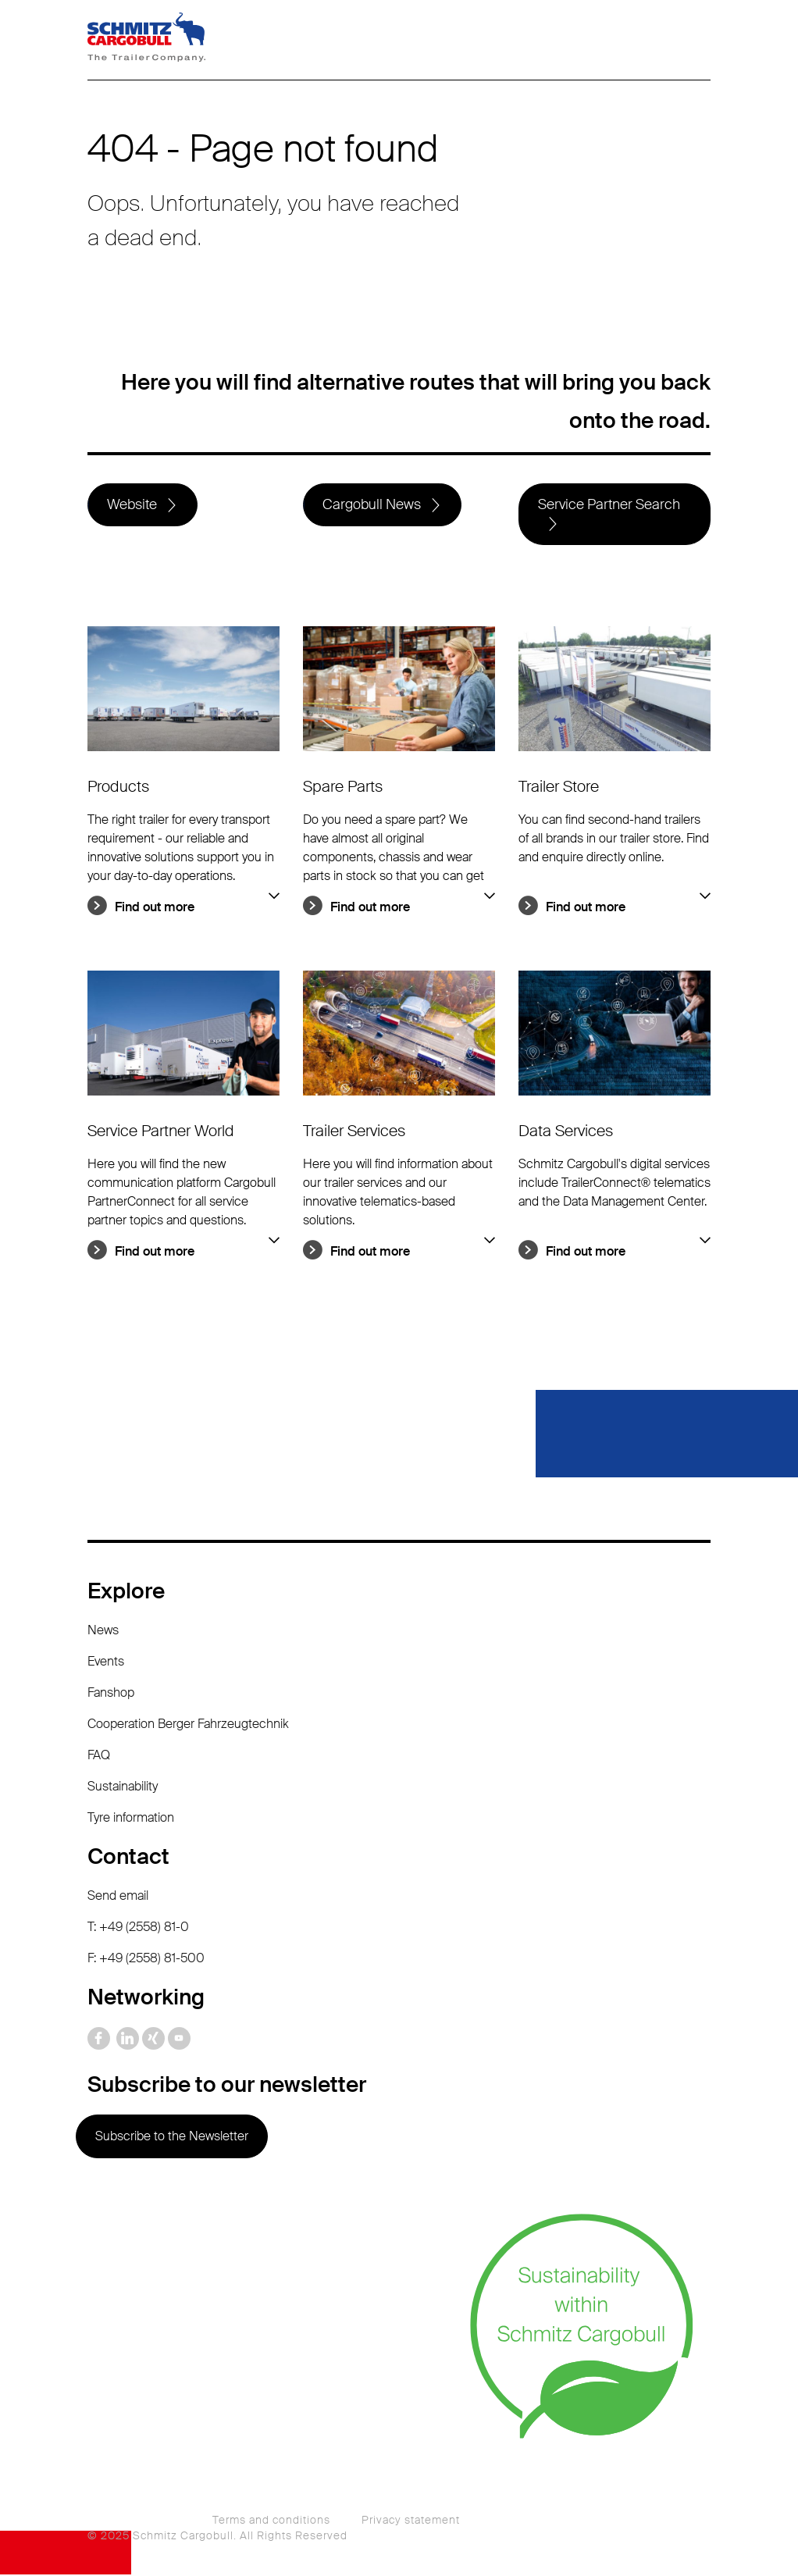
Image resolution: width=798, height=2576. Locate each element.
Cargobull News (371, 505)
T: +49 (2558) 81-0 (138, 1927)
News (103, 1631)
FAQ (98, 1756)
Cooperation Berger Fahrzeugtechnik (188, 1724)
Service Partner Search (609, 505)
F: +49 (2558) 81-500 (146, 1959)
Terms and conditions (271, 2521)
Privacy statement (411, 2521)
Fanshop (110, 1693)
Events (105, 1662)
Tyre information (130, 1818)
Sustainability (122, 1787)
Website (132, 505)
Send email (117, 1896)
